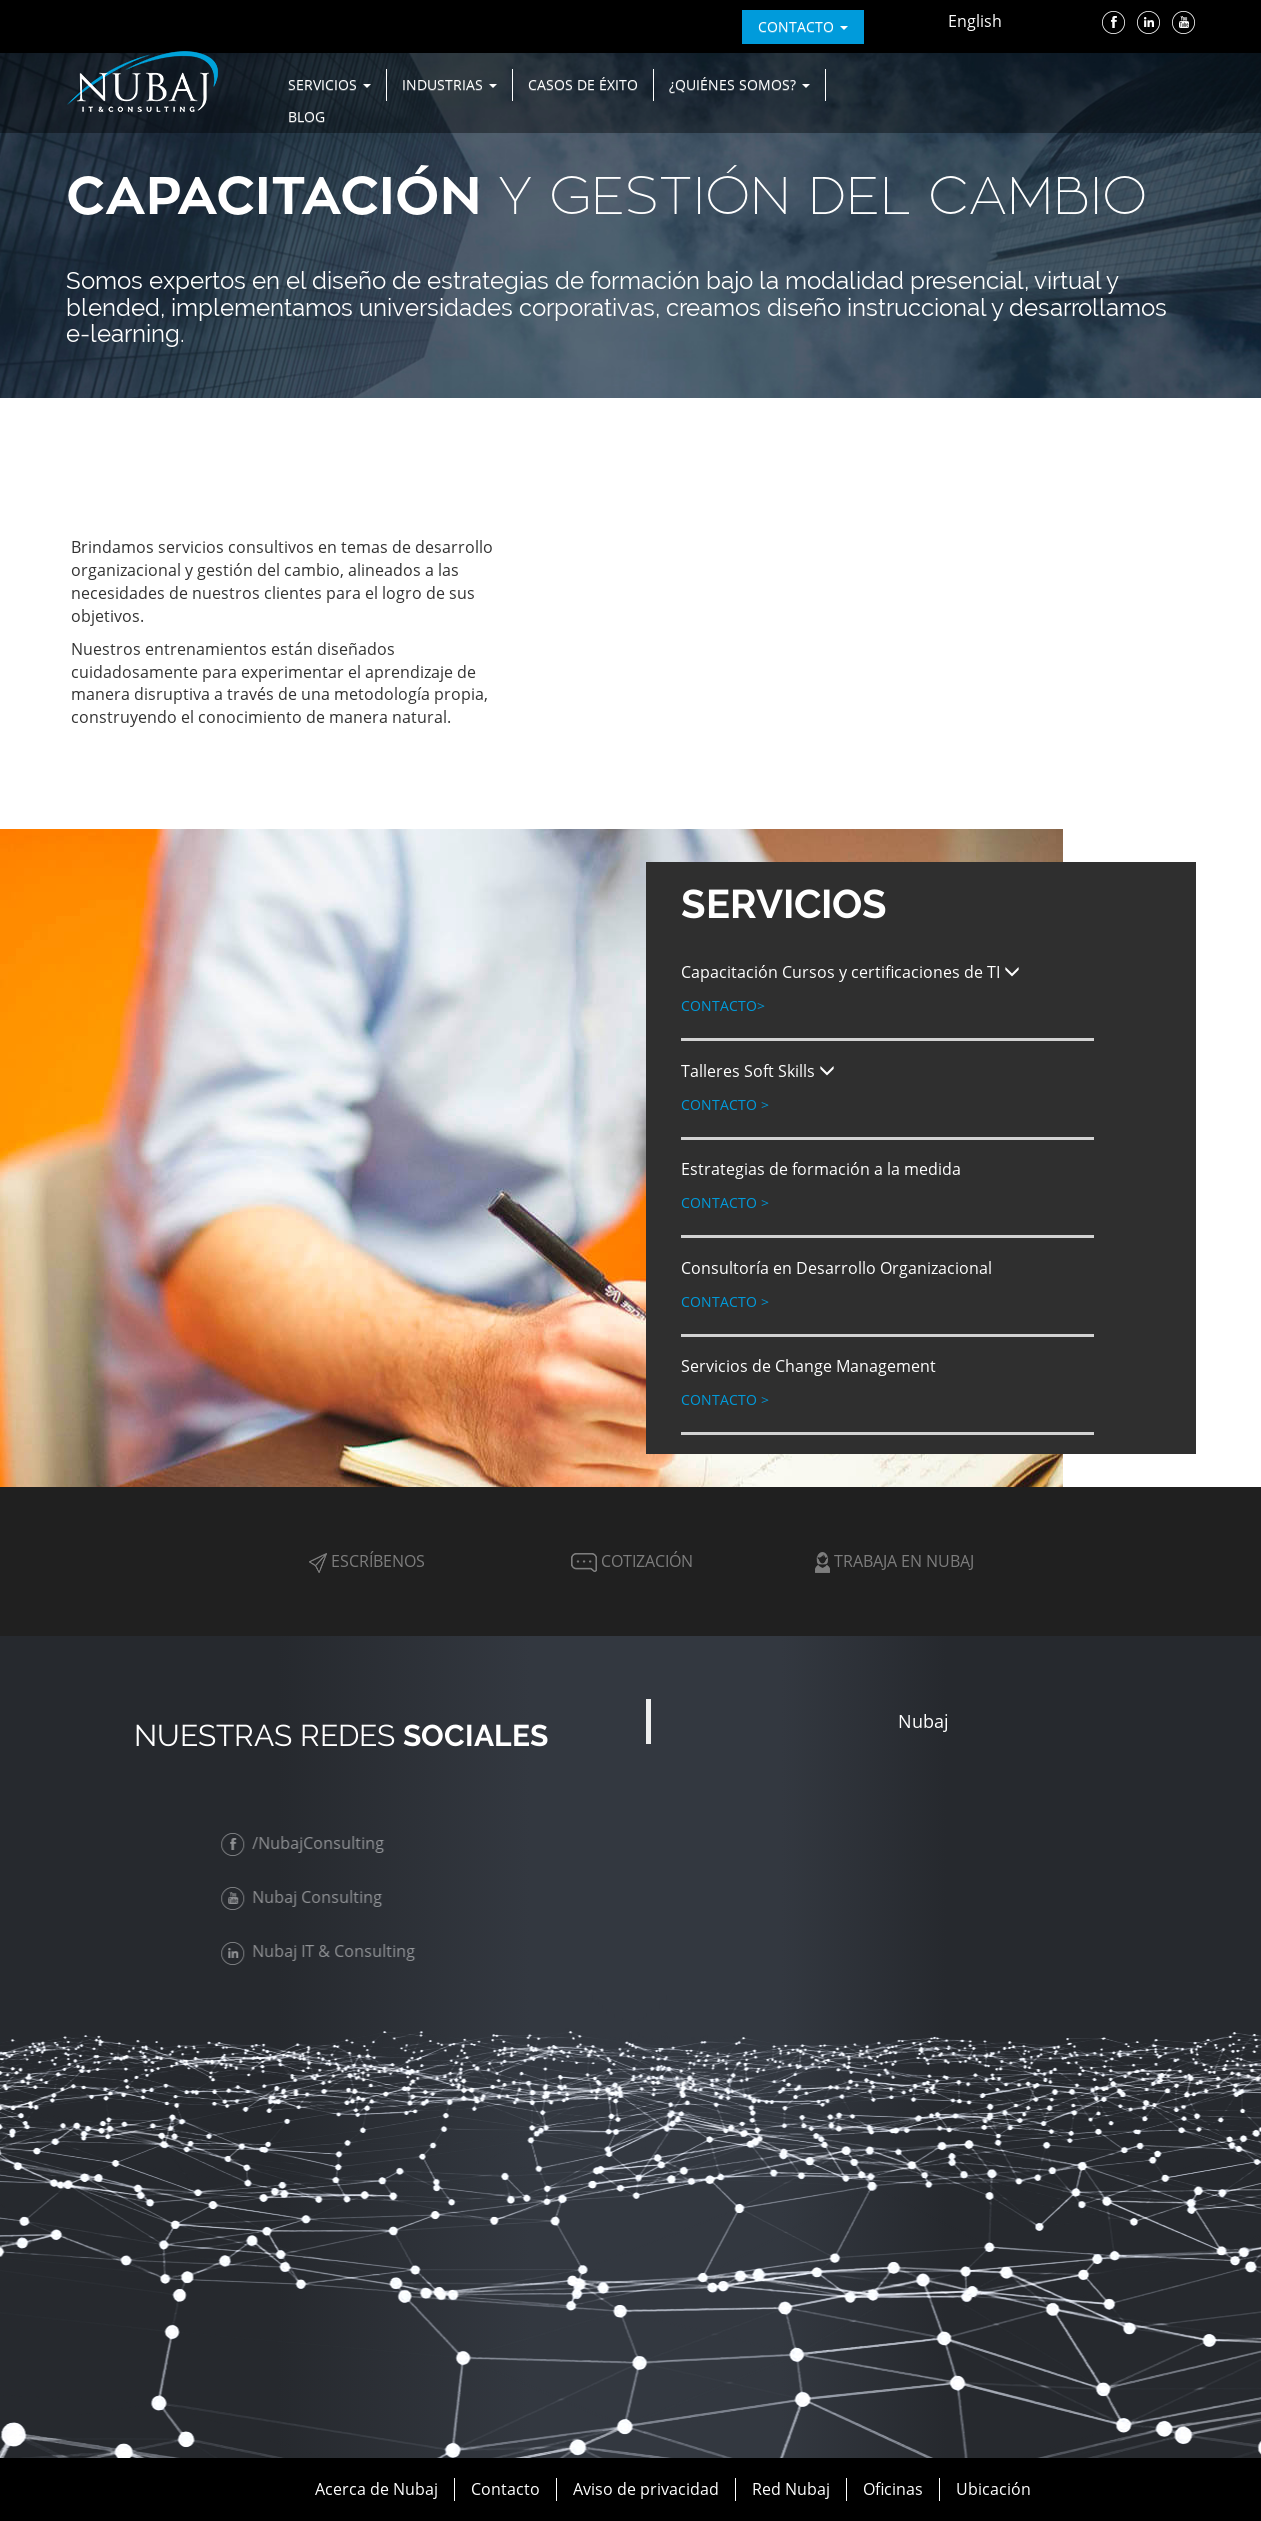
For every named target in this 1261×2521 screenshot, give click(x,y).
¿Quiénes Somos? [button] (739, 84)
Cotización (630, 1561)
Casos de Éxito (583, 84)
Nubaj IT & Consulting (321, 1951)
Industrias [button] (449, 84)
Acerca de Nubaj (376, 2489)
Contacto (723, 1005)
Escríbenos (367, 1561)
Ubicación (993, 2489)
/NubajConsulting (305, 1843)
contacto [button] (803, 26)
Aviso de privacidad (646, 2489)
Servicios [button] (329, 84)
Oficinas (893, 2489)
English (975, 21)
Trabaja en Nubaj (894, 1561)
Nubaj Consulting (304, 1897)
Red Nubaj (791, 2489)
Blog (306, 116)
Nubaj (923, 1721)
